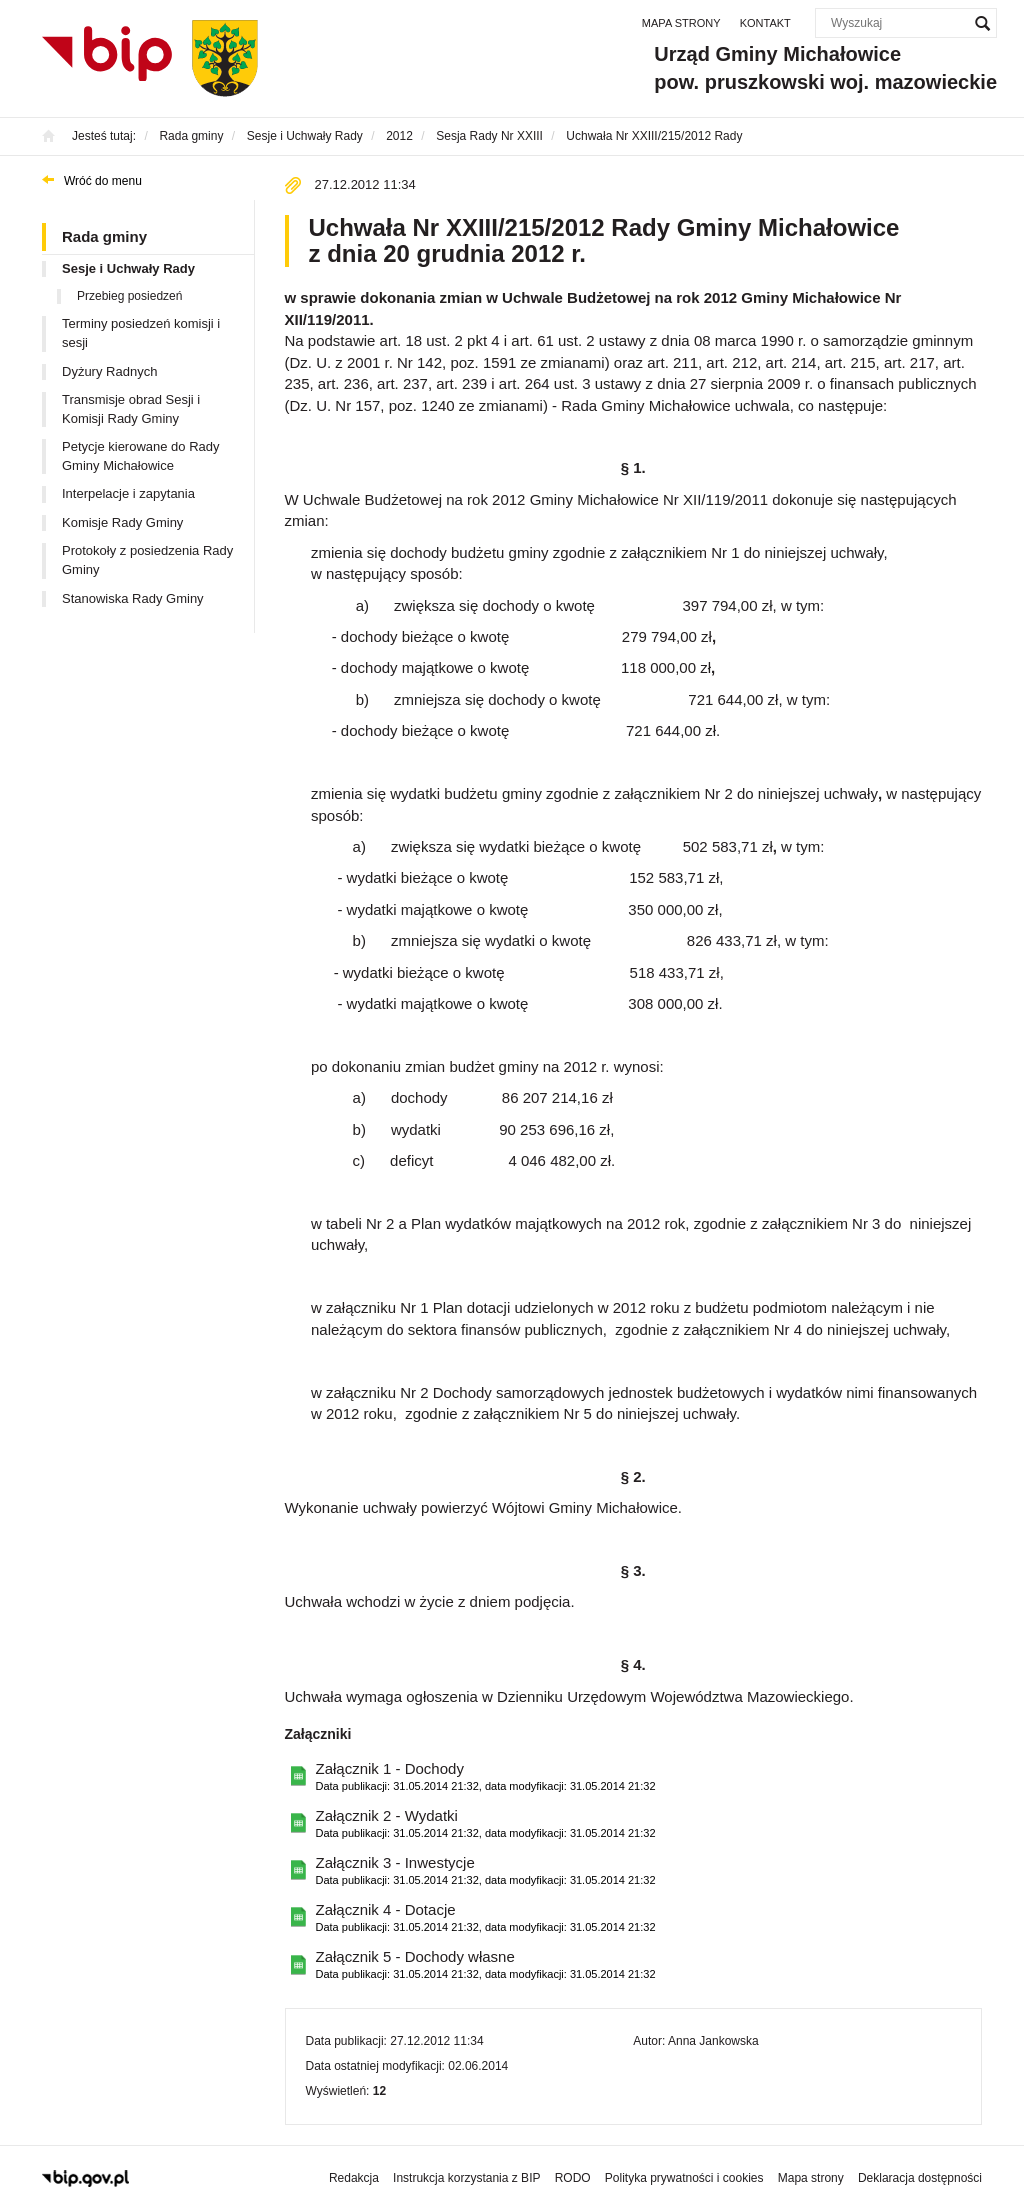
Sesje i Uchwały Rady (128, 268)
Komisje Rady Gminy (122, 522)
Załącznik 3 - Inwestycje (486, 1871)
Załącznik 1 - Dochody (486, 1777)
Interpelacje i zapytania (128, 493)
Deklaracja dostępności (920, 2178)
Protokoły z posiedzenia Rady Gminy (147, 560)
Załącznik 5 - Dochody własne (486, 1965)
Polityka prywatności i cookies (684, 2178)
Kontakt (765, 23)
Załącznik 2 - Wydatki (486, 1824)
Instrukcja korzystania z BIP (466, 2178)
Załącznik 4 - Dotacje (486, 1918)
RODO (573, 2178)
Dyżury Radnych (109, 371)
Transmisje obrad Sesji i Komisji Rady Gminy (131, 409)
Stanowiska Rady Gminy (133, 598)
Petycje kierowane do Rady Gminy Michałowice (141, 456)
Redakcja (354, 2178)
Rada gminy (104, 236)
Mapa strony (681, 23)
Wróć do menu (103, 181)
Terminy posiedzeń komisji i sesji (141, 333)
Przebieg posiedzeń (129, 296)
